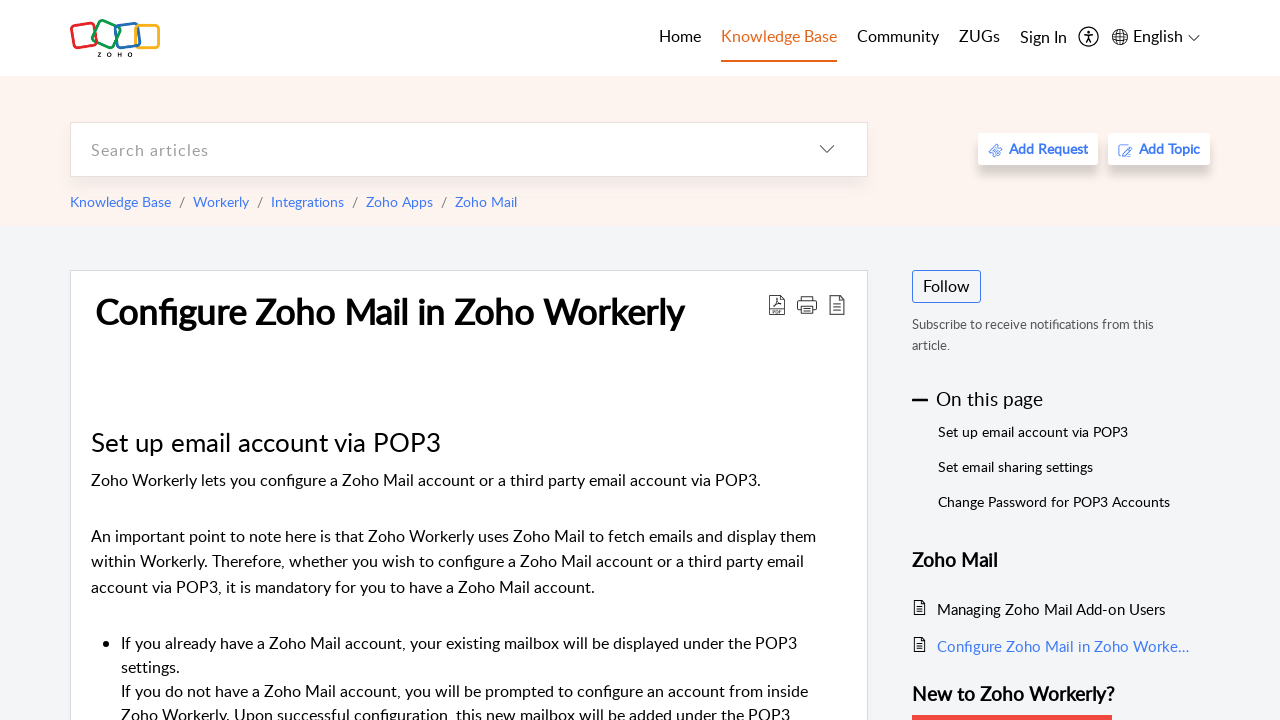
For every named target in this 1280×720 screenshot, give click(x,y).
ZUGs (979, 36)
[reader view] (837, 304)
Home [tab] (680, 36)
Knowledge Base (120, 201)
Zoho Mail (486, 201)
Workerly (221, 201)
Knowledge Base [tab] (779, 36)
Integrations (307, 201)
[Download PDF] (777, 304)
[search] (429, 149)
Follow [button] (946, 286)
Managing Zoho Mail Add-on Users (1051, 609)
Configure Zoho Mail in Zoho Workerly (389, 311)
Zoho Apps (399, 201)
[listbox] (827, 149)
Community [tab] (898, 36)
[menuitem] (1043, 38)
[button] (807, 304)
